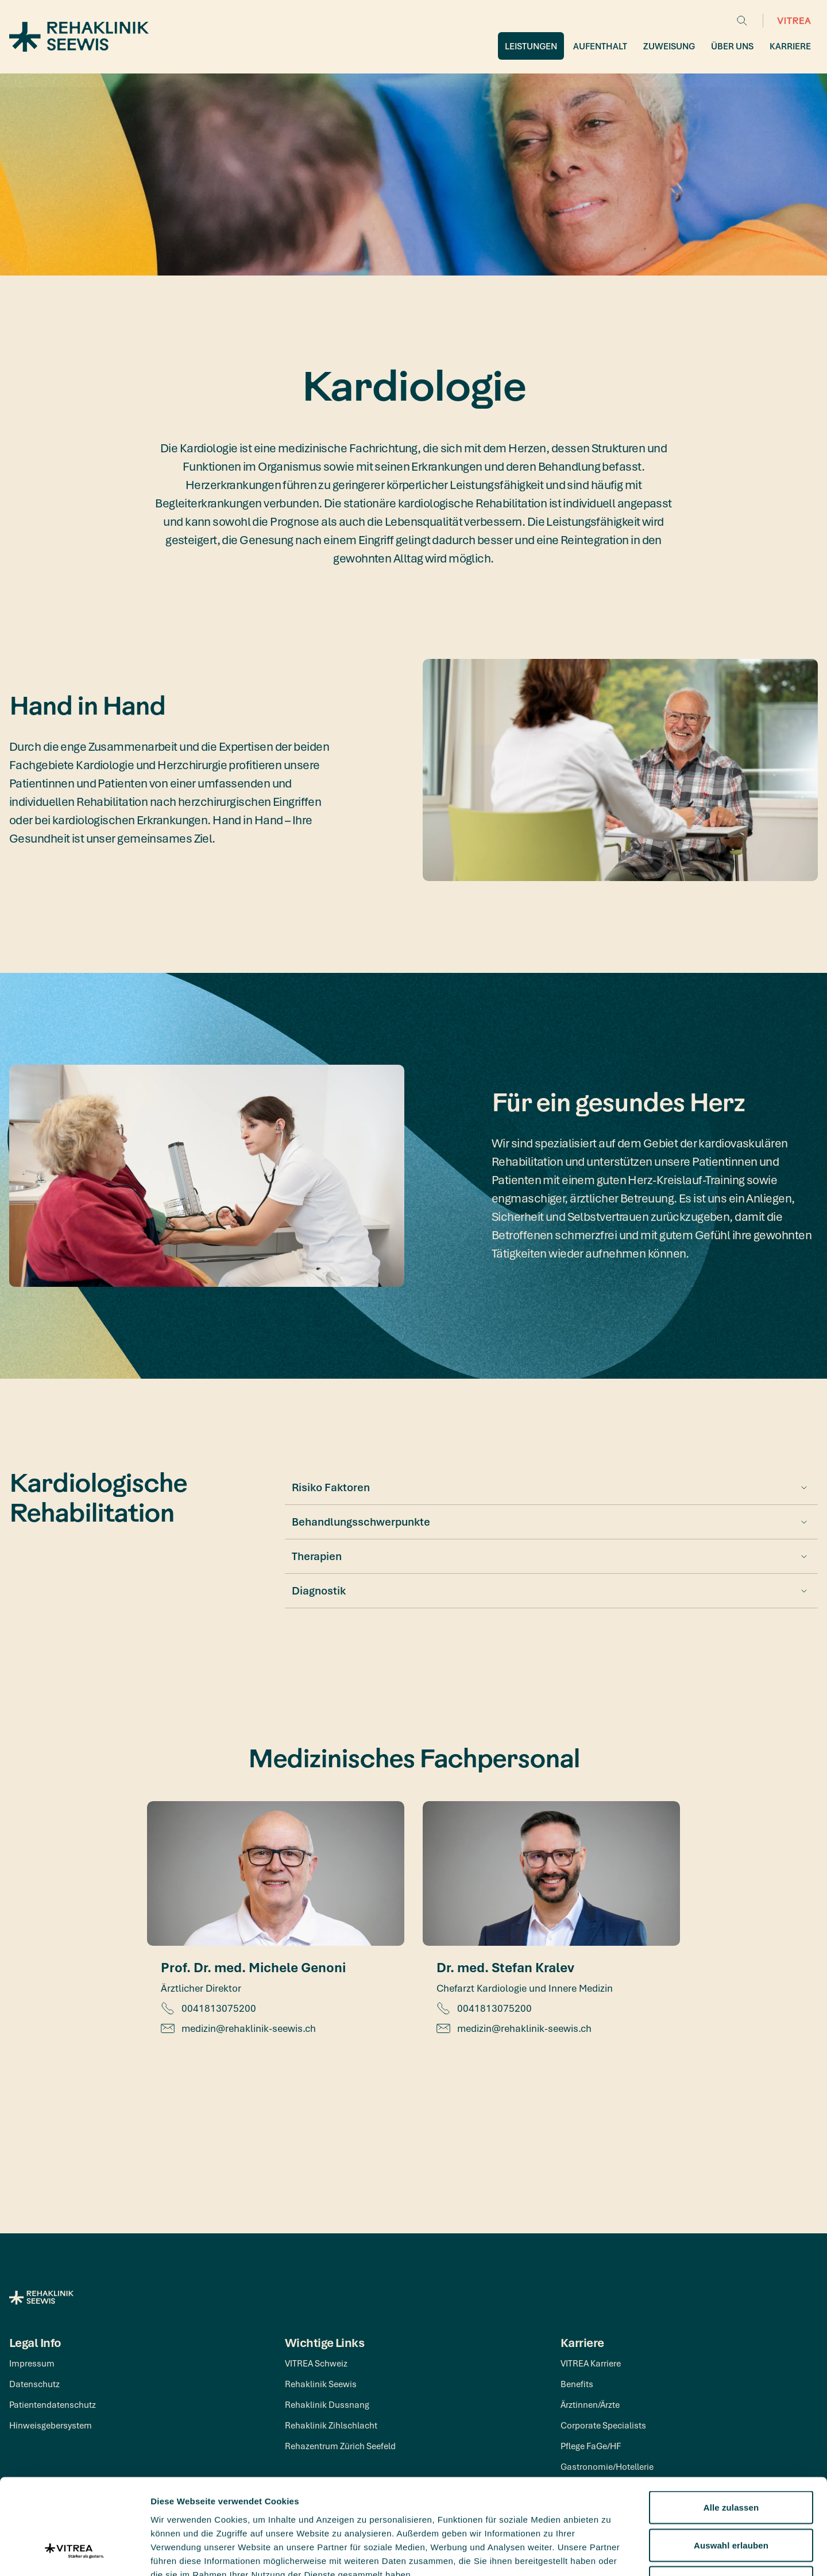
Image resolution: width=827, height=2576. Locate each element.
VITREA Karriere (591, 2363)
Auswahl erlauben (731, 2463)
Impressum (32, 2363)
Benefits (577, 2383)
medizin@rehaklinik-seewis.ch (238, 2028)
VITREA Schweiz (316, 2363)
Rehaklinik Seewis (321, 2383)
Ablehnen (731, 2500)
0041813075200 (208, 2008)
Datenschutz (34, 2383)
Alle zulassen (731, 2425)
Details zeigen (611, 2553)
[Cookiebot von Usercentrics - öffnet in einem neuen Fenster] (74, 2553)
